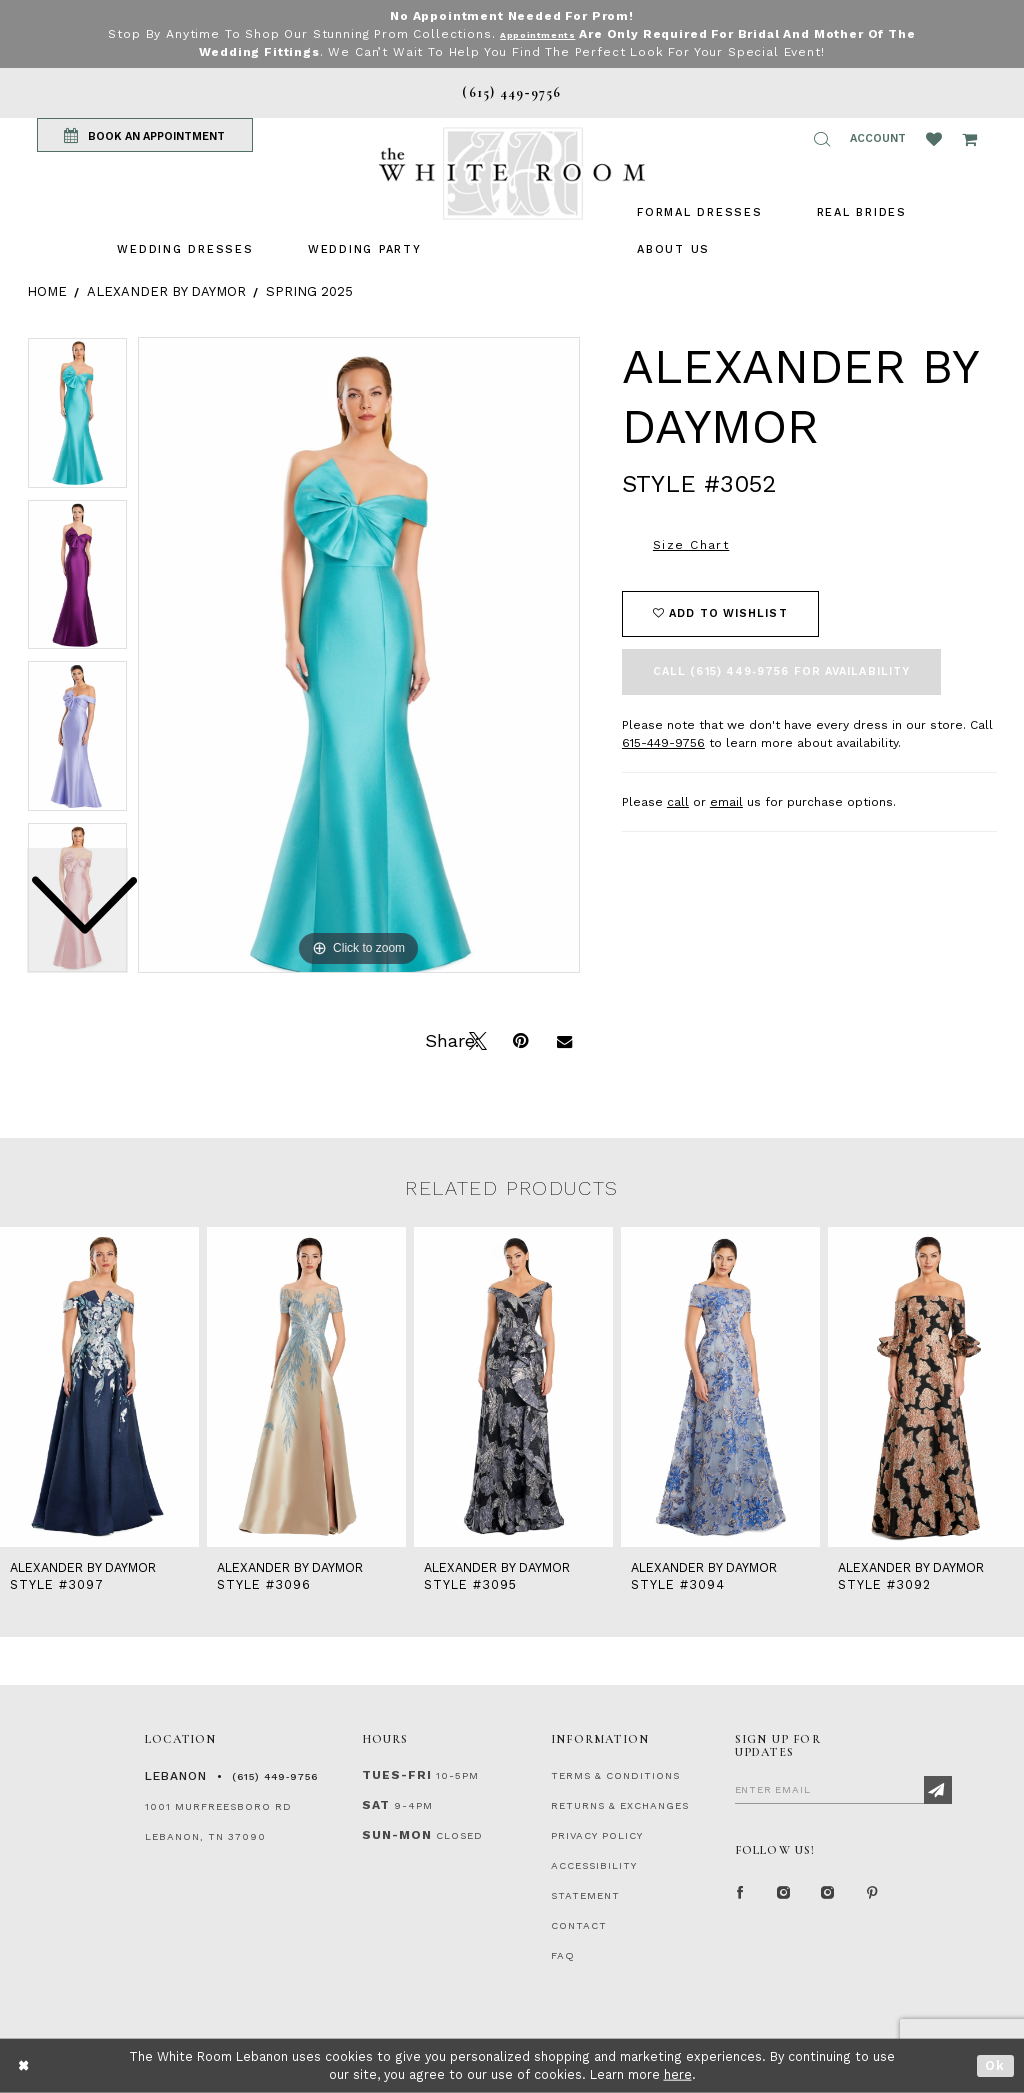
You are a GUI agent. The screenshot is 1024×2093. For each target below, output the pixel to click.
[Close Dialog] (24, 2065)
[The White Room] (512, 173)
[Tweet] (476, 1039)
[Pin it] (520, 1039)
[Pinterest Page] (873, 1897)
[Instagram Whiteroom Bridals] (829, 1897)
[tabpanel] (359, 655)
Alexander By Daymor (166, 291)
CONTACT (579, 1925)
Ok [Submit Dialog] (995, 2065)
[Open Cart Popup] (969, 139)
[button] (822, 139)
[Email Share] (564, 1039)
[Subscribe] (938, 1790)
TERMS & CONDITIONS (615, 1775)
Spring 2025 (309, 291)
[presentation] (99, 1387)
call (678, 802)
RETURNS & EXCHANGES (620, 1805)
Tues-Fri (397, 1775)
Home (47, 291)
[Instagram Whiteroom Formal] (785, 1897)
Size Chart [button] (691, 545)
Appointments (537, 34)
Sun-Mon (397, 1835)
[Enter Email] (843, 1789)
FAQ (563, 1955)
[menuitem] (185, 249)
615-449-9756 (663, 743)
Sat (376, 1805)
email (726, 802)
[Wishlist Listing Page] (934, 139)
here (678, 2074)
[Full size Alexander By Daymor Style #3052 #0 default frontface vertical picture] (359, 655)
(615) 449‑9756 (275, 1776)
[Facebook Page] (741, 1897)
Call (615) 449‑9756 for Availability (781, 671)
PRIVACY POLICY (597, 1835)
